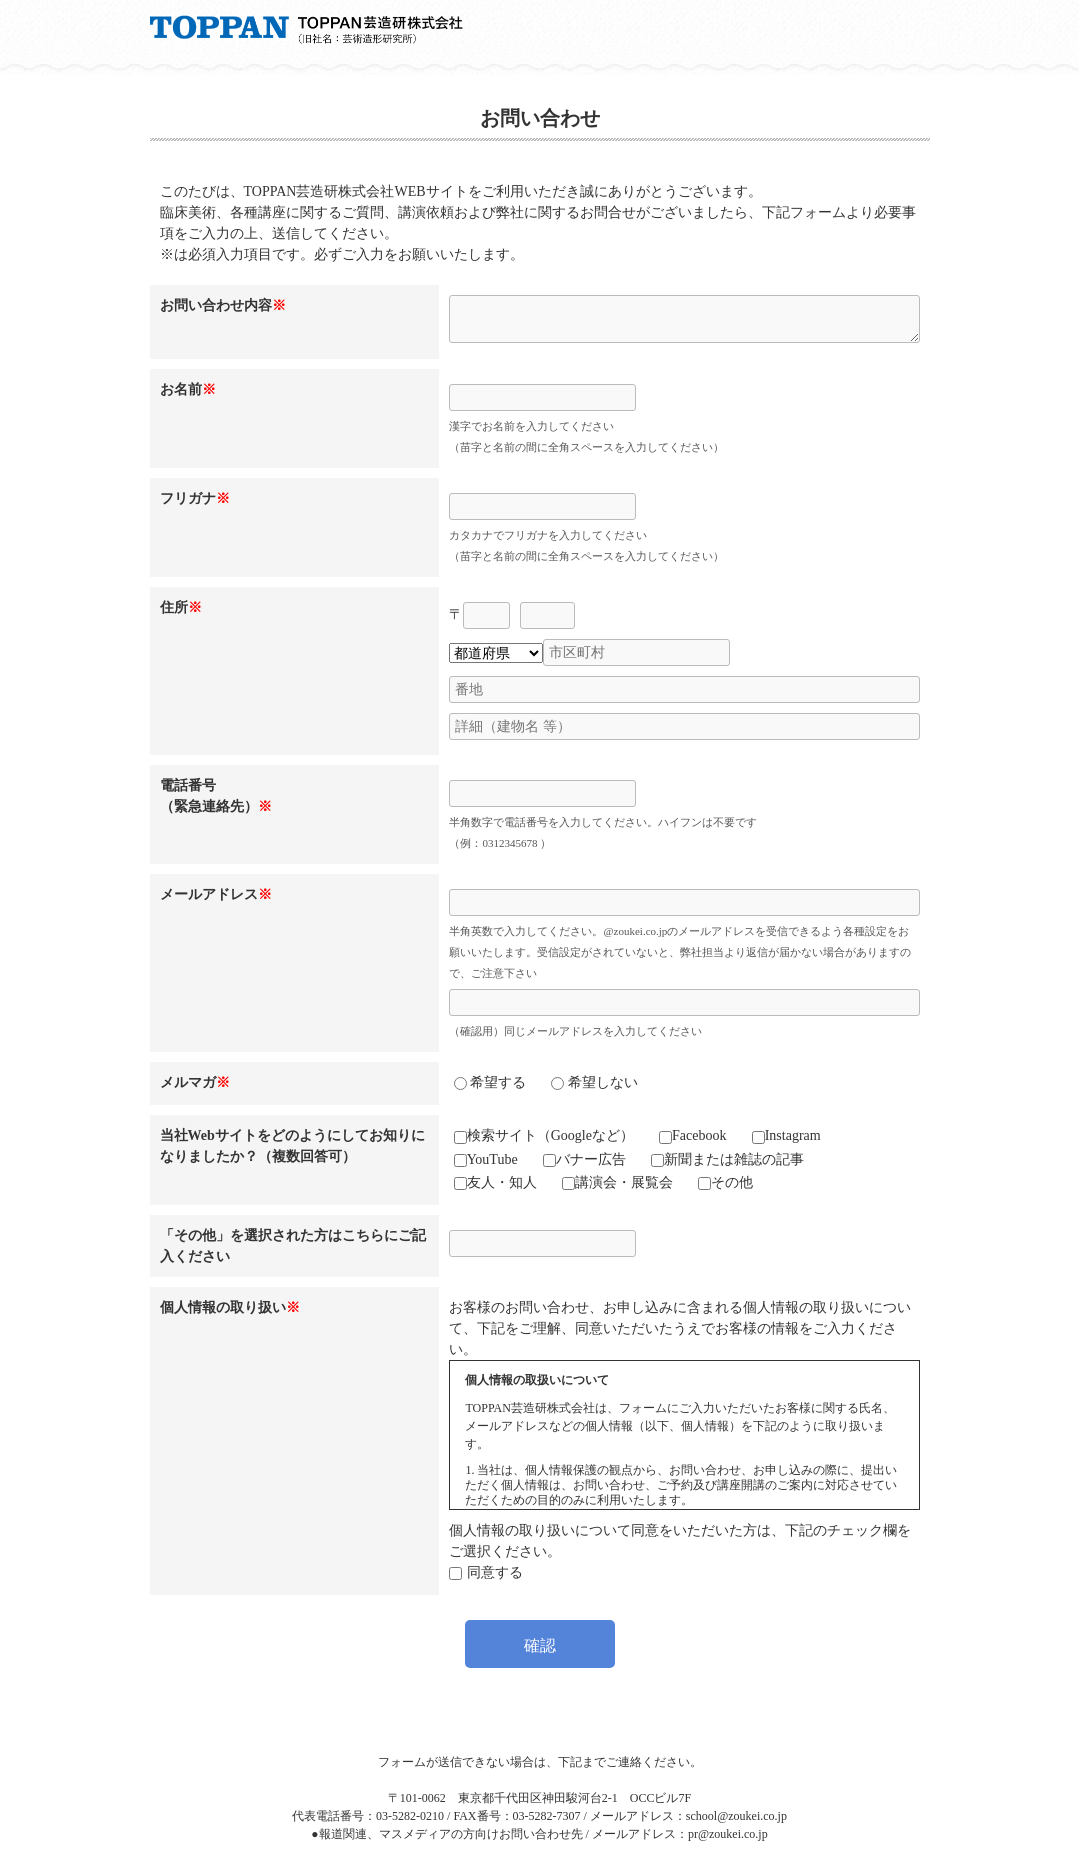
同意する (495, 1572)
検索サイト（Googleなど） (544, 1135)
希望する (490, 1082)
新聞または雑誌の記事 (727, 1159)
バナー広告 (584, 1159)
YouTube (486, 1159)
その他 (725, 1182)
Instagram (786, 1135)
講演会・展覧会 (617, 1182)
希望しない (594, 1082)
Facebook (692, 1135)
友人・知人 (495, 1182)
